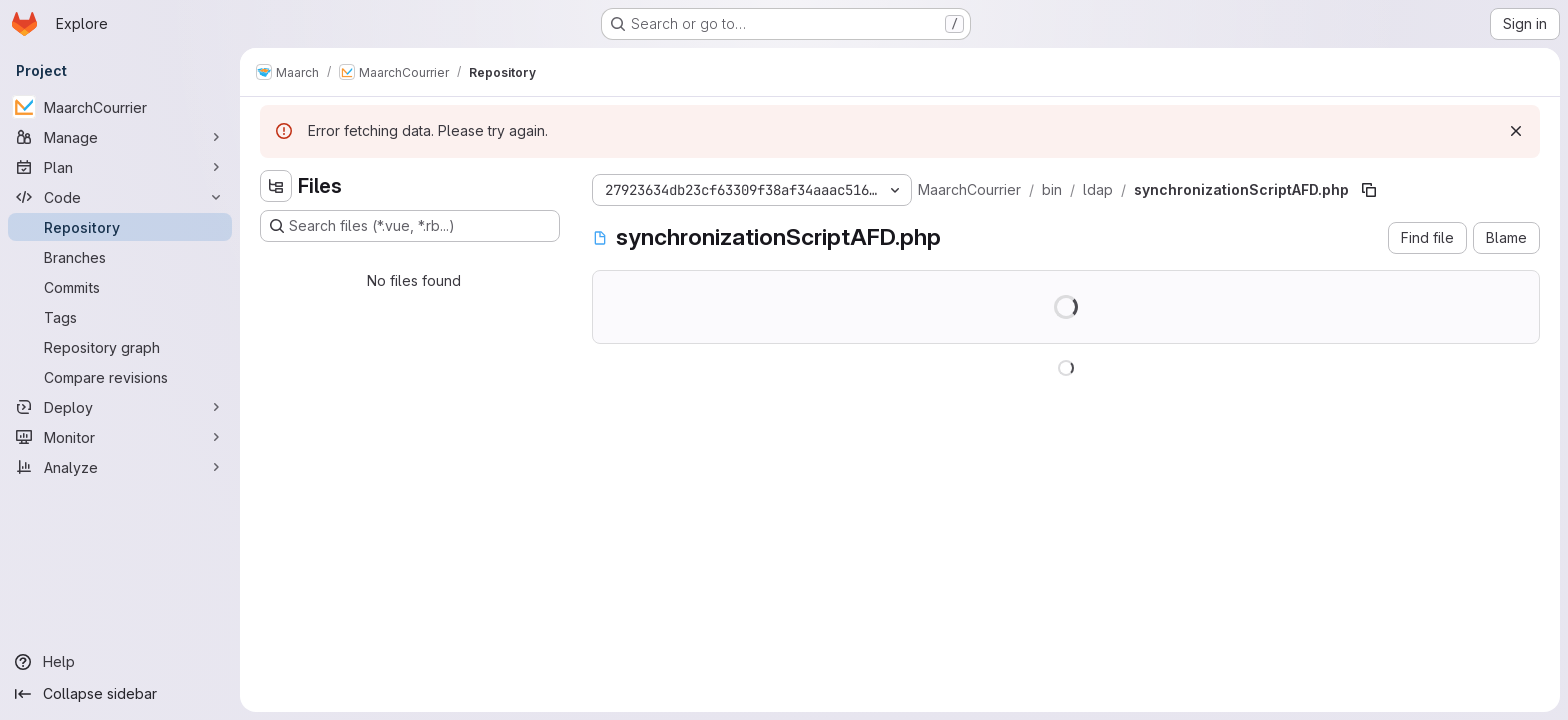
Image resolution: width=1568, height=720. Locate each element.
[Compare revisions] (120, 377)
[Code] (120, 197)
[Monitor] (120, 437)
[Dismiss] (1516, 131)
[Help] (120, 662)
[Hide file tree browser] (276, 186)
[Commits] (120, 287)
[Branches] (120, 257)
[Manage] (120, 137)
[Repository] (120, 227)
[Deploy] (120, 407)
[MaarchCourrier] (120, 107)
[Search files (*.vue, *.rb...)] (410, 226)
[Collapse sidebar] (120, 694)
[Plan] (120, 167)
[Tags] (120, 317)
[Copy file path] (1369, 190)
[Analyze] (120, 467)
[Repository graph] (120, 347)
